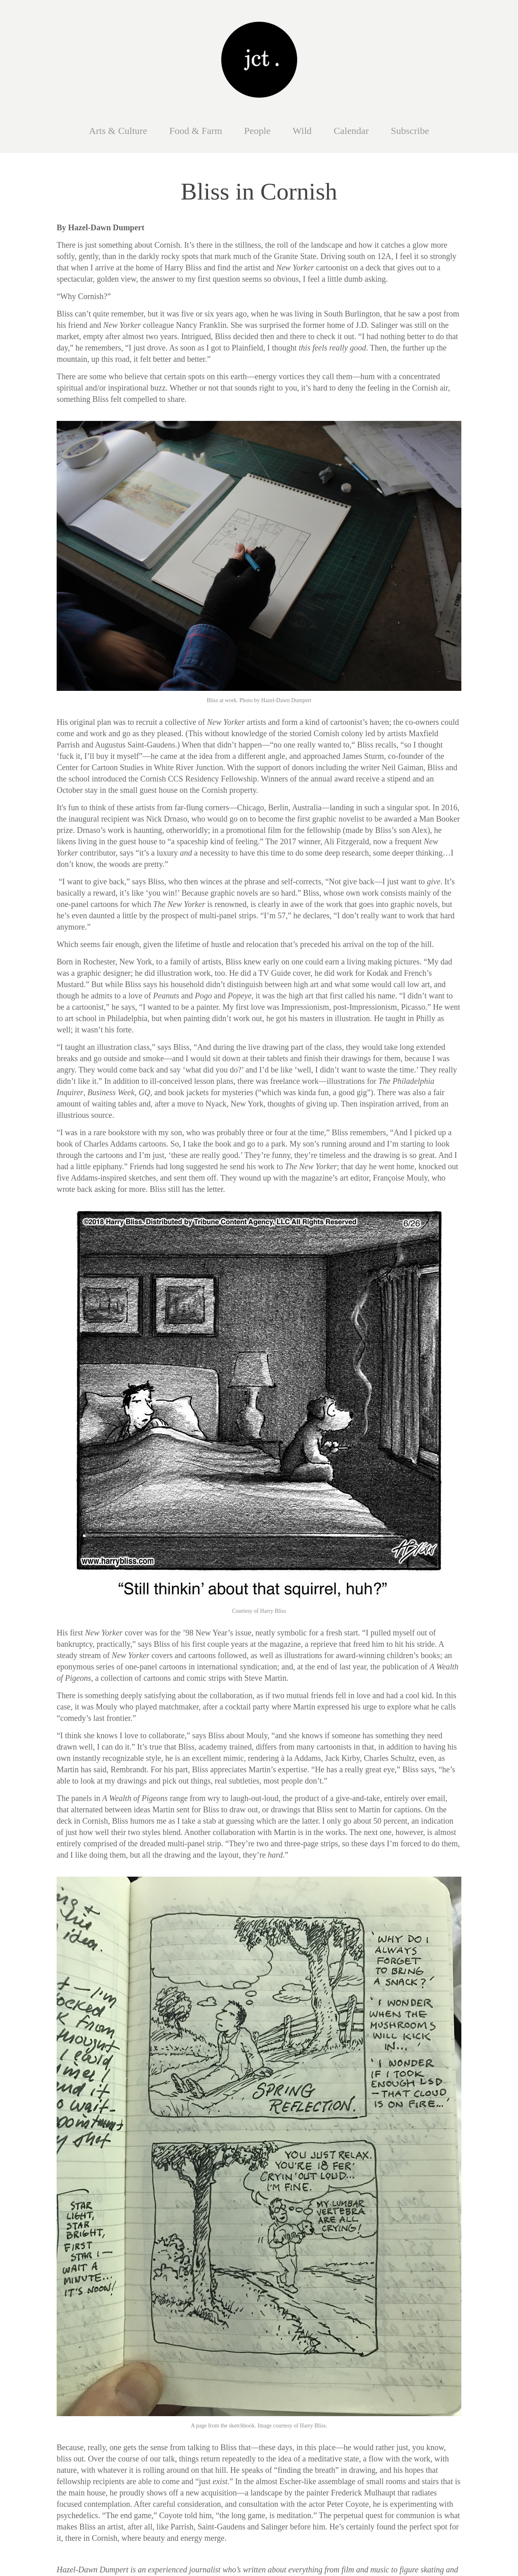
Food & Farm (195, 130)
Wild (302, 130)
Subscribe (410, 130)
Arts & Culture (118, 130)
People (257, 130)
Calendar (351, 130)
